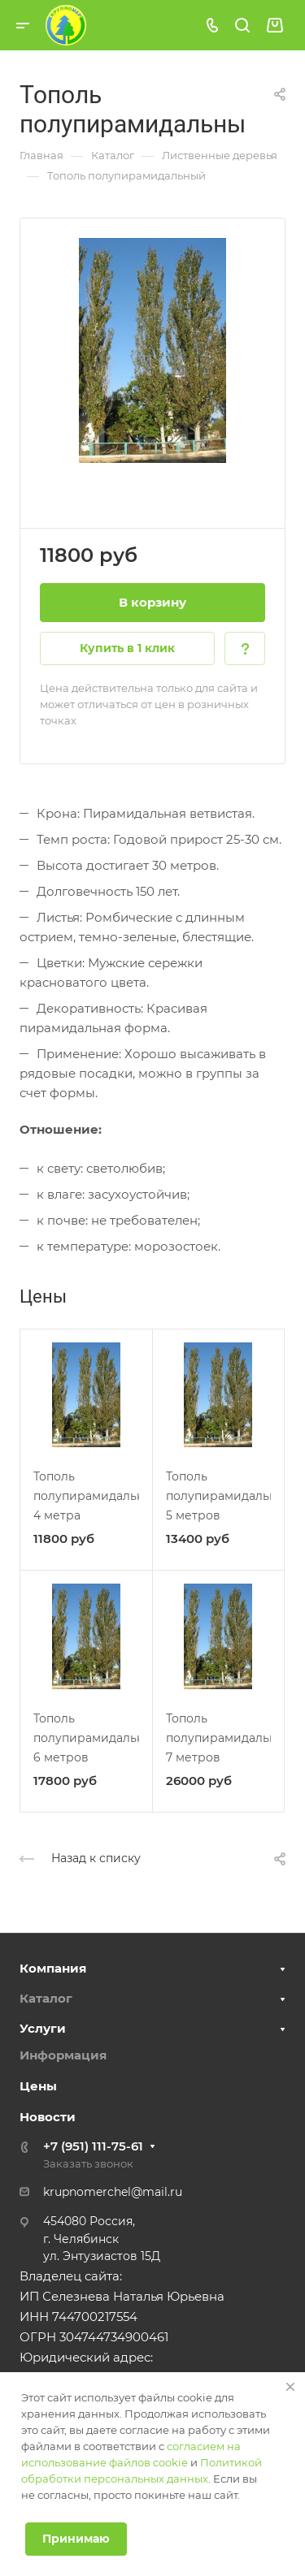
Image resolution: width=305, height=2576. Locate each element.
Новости (48, 2116)
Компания (53, 1968)
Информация (63, 2055)
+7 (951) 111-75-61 (93, 2146)
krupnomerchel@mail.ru (112, 2192)
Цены (38, 2086)
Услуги (43, 2028)
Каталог (46, 1998)
